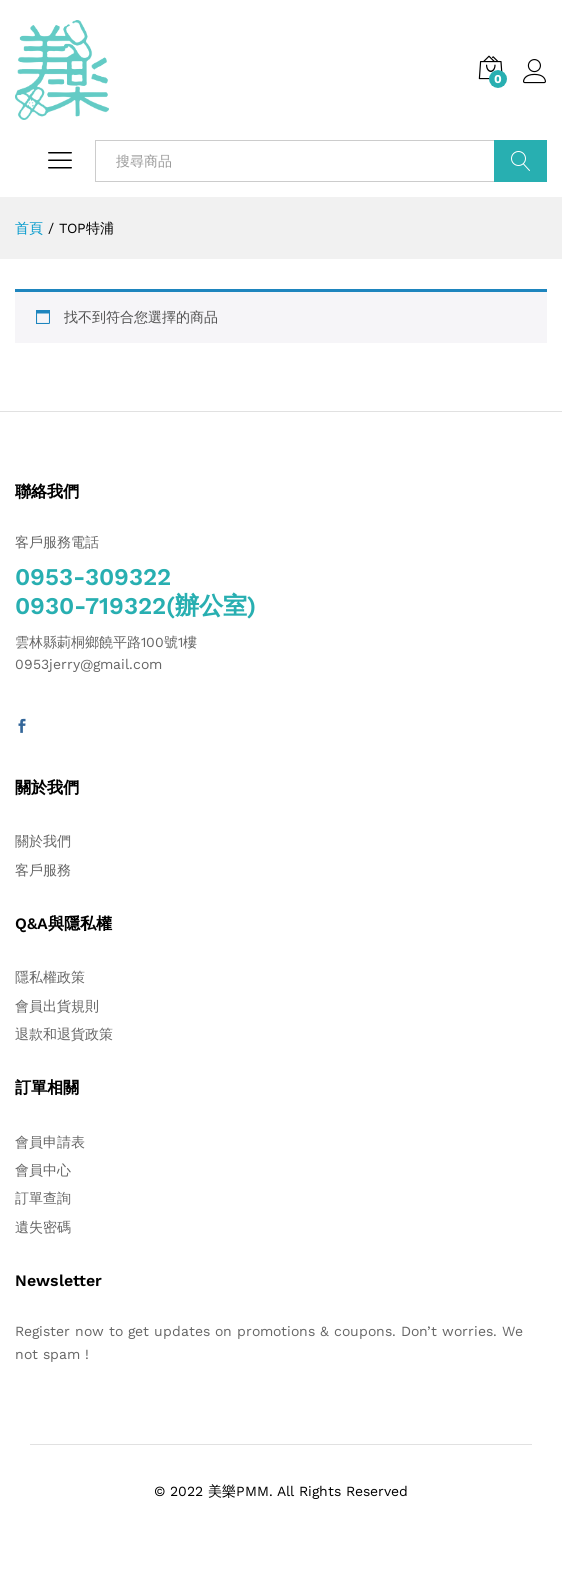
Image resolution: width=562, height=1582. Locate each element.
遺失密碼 (43, 1227)
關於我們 (43, 841)
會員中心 (43, 1170)
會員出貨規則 (57, 1006)
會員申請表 (50, 1142)
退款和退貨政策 (64, 1034)
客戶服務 (43, 870)
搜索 (520, 161)
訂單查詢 (43, 1198)
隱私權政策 (50, 977)
